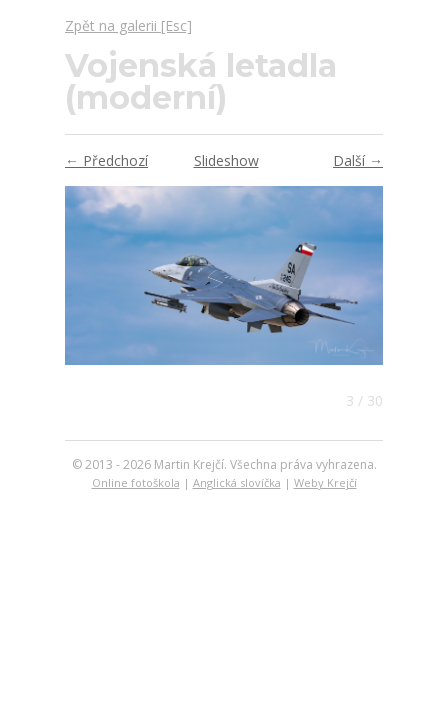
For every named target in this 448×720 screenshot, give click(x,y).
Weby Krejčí (325, 482)
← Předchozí (106, 160)
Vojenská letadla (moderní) (201, 81)
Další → (358, 160)
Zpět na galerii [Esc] (128, 25)
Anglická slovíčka (237, 482)
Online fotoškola (136, 482)
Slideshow (226, 160)
